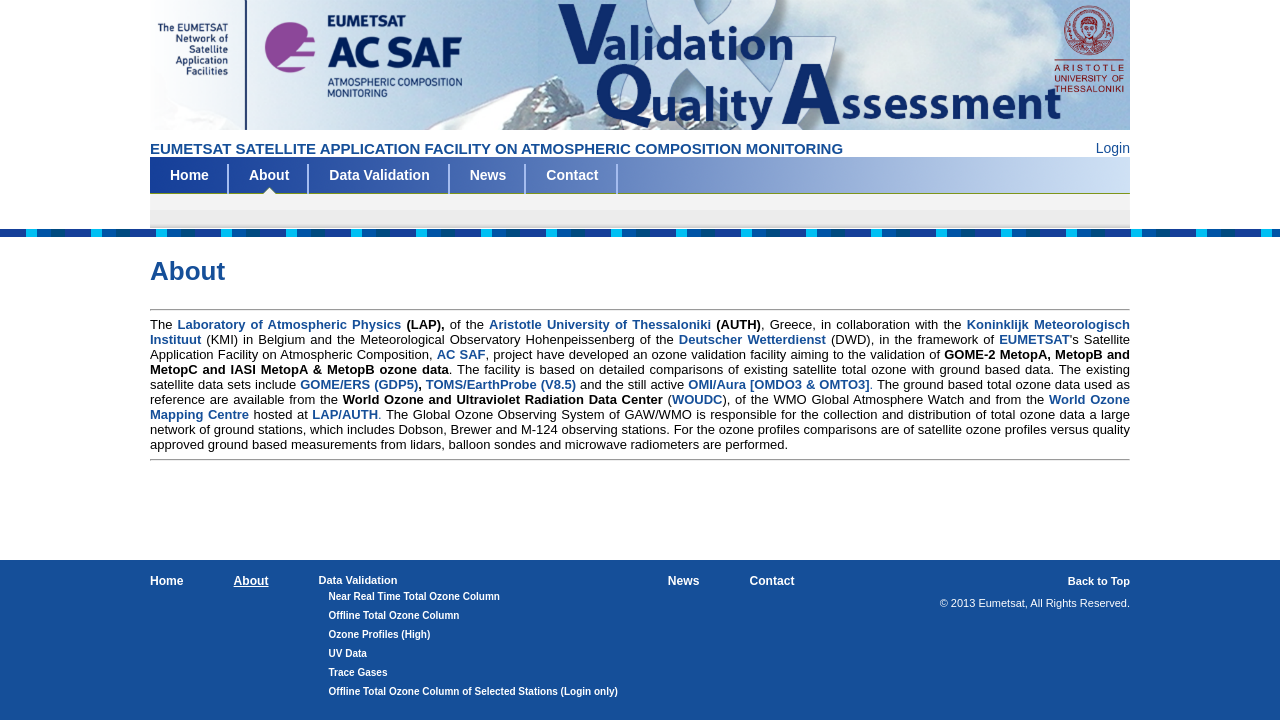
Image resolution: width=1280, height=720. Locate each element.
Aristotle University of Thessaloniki (600, 324)
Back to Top (1099, 581)
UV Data (348, 653)
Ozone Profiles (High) (380, 634)
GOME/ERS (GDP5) (359, 384)
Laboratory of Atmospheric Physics (290, 324)
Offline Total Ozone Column (394, 615)
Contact (572, 175)
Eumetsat (640, 65)
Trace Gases (358, 672)
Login (1113, 148)
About (269, 175)
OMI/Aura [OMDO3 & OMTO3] (778, 384)
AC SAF (461, 354)
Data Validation (379, 175)
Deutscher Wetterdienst (752, 339)
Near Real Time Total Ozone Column (414, 596)
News (488, 175)
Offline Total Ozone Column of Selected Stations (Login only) (473, 691)
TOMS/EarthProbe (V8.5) (501, 384)
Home (189, 175)
